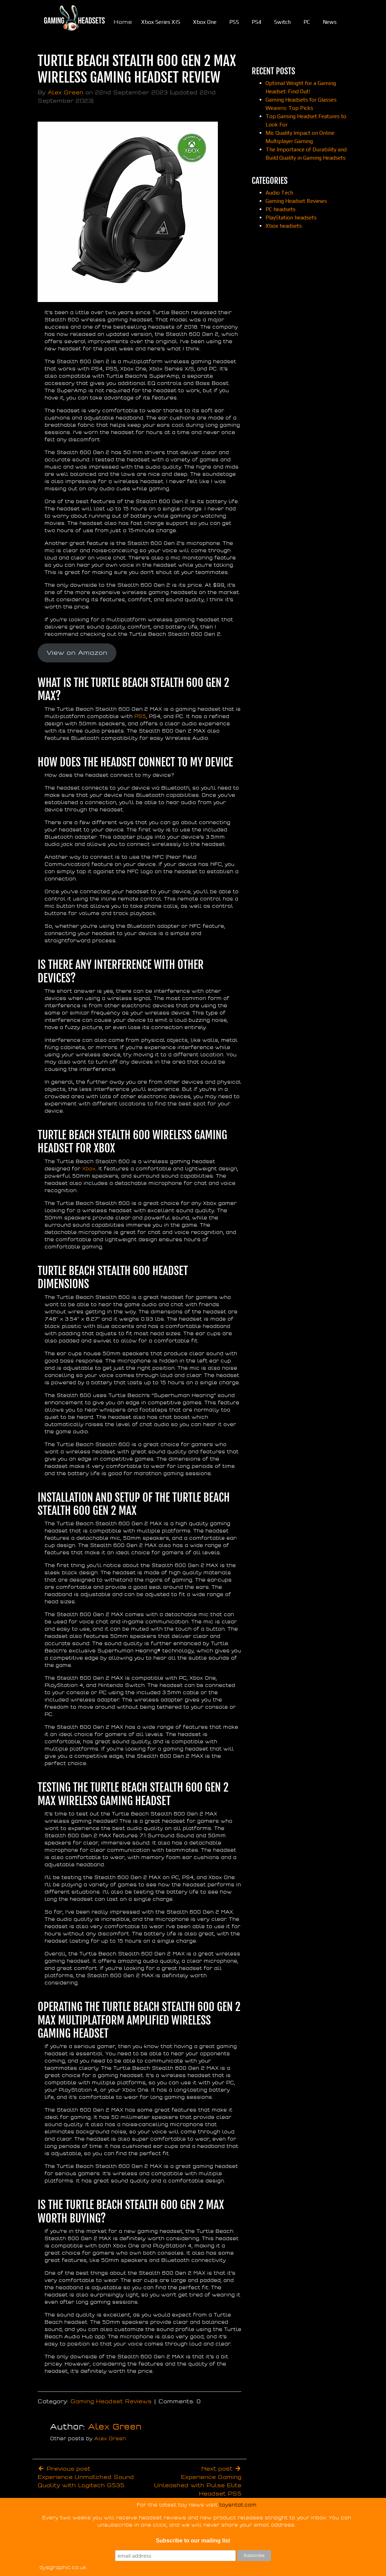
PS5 (234, 22)
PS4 (256, 22)
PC (306, 22)
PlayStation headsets (291, 217)
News (330, 22)
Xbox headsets (284, 226)
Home (123, 22)
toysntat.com (238, 2505)
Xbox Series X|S (160, 22)
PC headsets (281, 209)
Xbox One (204, 22)
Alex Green (65, 92)
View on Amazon (77, 653)
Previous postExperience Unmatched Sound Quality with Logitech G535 (86, 2477)
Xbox (88, 1169)
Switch (282, 22)
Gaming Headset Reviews (111, 2401)
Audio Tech (279, 192)
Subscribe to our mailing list (193, 2541)
